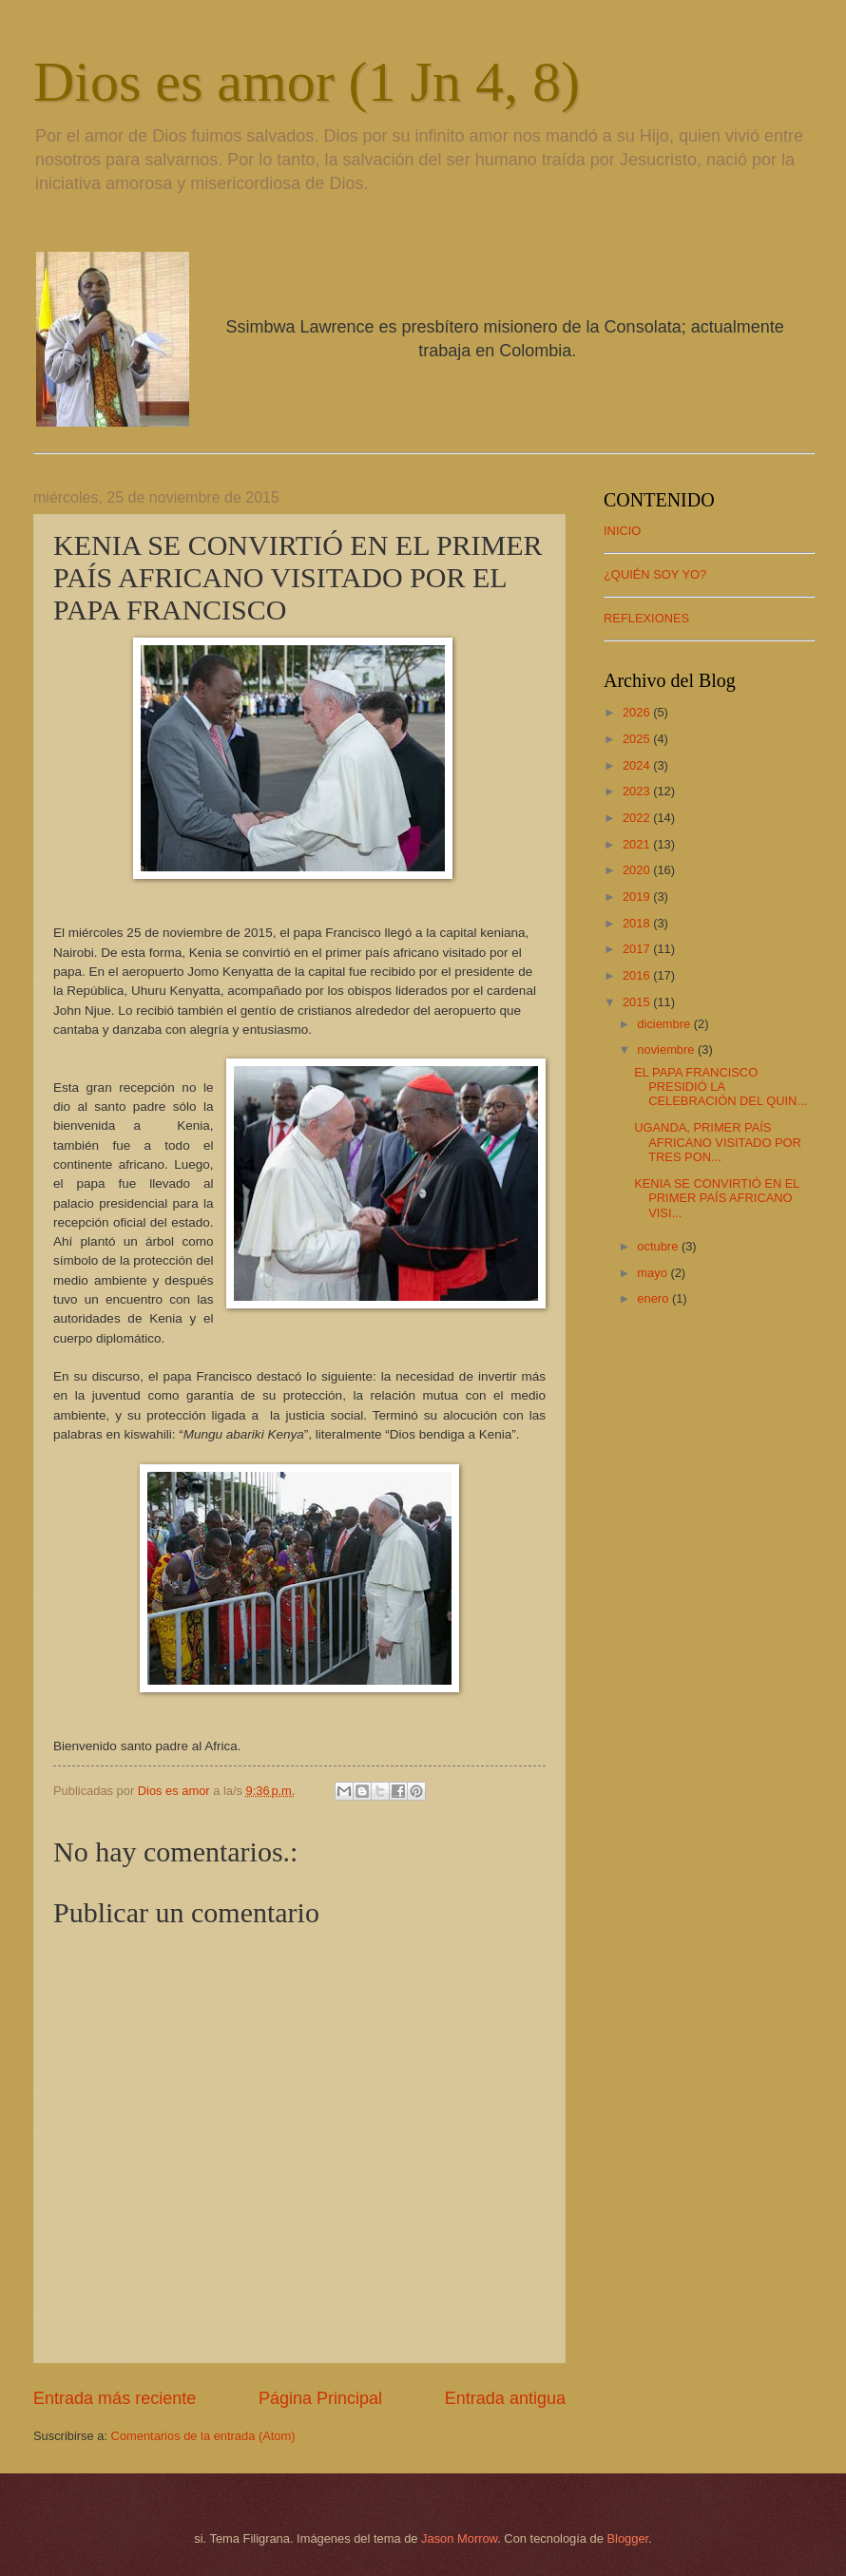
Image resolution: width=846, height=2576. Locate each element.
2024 (638, 765)
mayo (653, 1273)
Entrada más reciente (114, 2398)
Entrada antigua (505, 2398)
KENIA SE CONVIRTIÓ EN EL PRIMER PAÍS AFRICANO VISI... (716, 1198)
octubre (659, 1246)
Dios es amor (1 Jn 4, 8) (306, 81)
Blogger (627, 2538)
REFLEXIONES (646, 618)
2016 (638, 975)
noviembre (667, 1049)
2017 (638, 949)
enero (654, 1298)
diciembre (665, 1024)
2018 (638, 923)
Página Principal (320, 2398)
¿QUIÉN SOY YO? (655, 574)
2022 (638, 818)
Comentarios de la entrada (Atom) (203, 2436)
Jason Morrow (459, 2538)
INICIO (622, 531)
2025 (638, 739)
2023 (638, 791)
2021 (638, 844)
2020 (638, 870)
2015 (638, 1002)
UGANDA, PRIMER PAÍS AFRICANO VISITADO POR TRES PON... (717, 1142)
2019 (638, 896)
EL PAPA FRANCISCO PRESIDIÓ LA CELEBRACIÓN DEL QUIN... (720, 1087)
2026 (638, 712)
